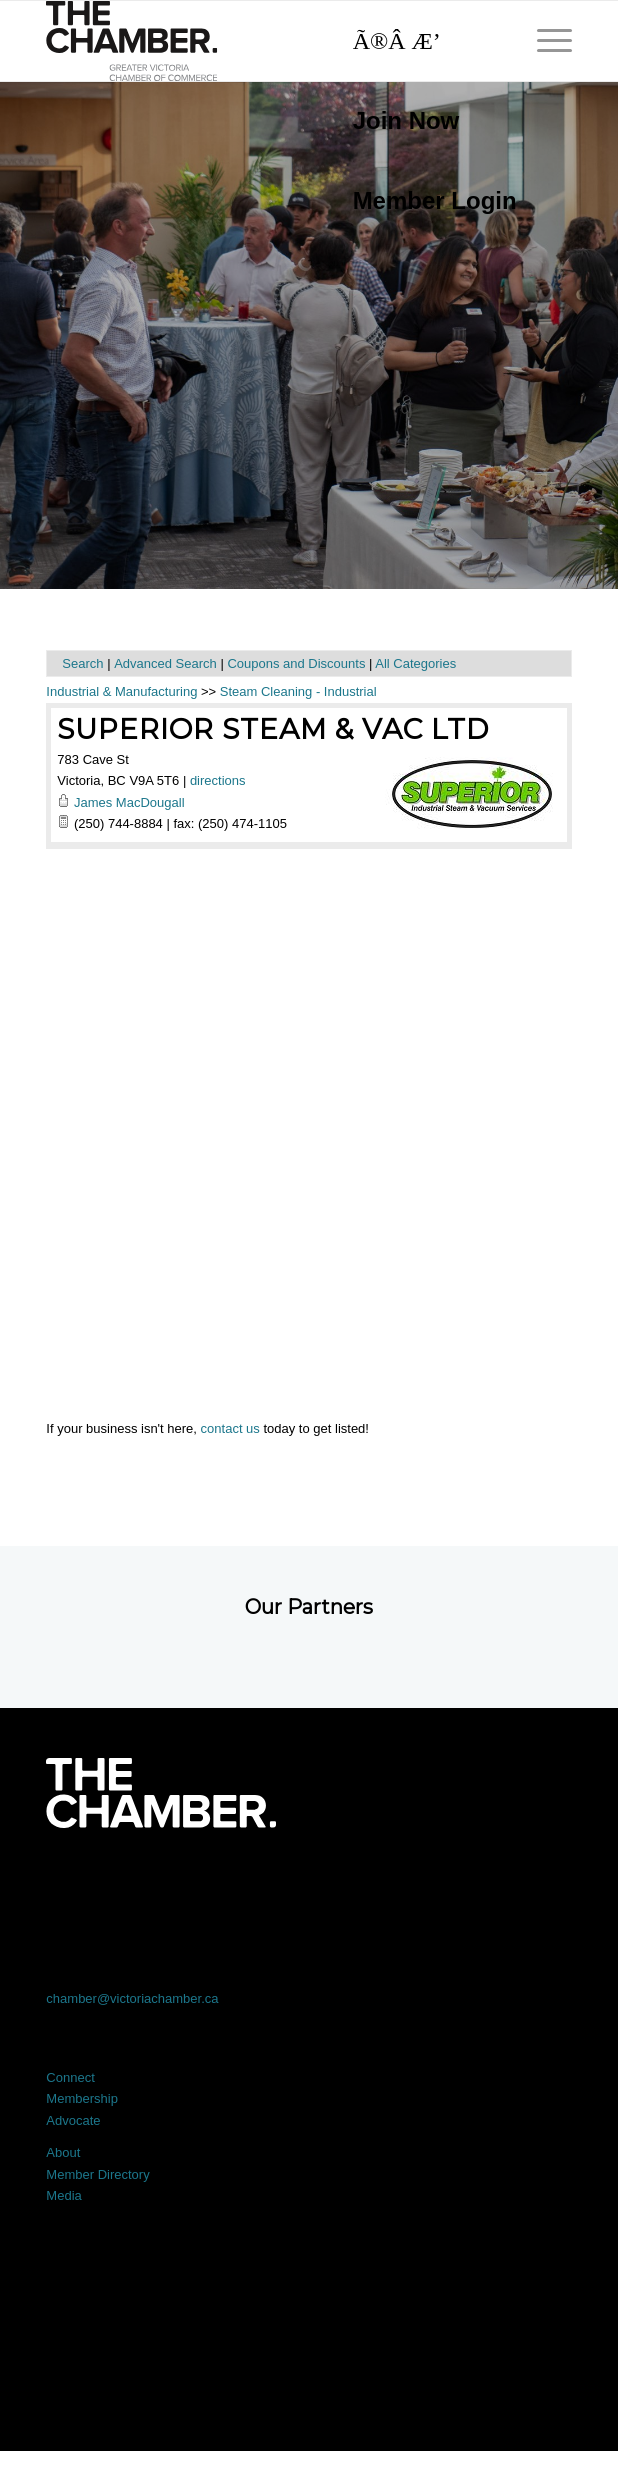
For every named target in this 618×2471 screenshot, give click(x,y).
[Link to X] (203, 1883)
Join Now (406, 120)
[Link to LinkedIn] (308, 1883)
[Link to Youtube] (519, 1883)
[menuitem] (425, 121)
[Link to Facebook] (98, 1883)
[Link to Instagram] (413, 1883)
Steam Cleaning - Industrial (298, 691)
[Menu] (544, 41)
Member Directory (97, 2174)
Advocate (73, 2120)
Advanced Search (165, 663)
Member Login (435, 200)
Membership (82, 2098)
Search (82, 663)
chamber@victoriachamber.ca (132, 1998)
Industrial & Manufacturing (121, 691)
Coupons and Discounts (296, 663)
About (63, 2152)
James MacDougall (129, 802)
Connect (70, 2077)
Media (63, 2195)
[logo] (256, 41)
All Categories (415, 663)
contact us (230, 1428)
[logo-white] (160, 1793)
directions (218, 780)
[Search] (425, 41)
